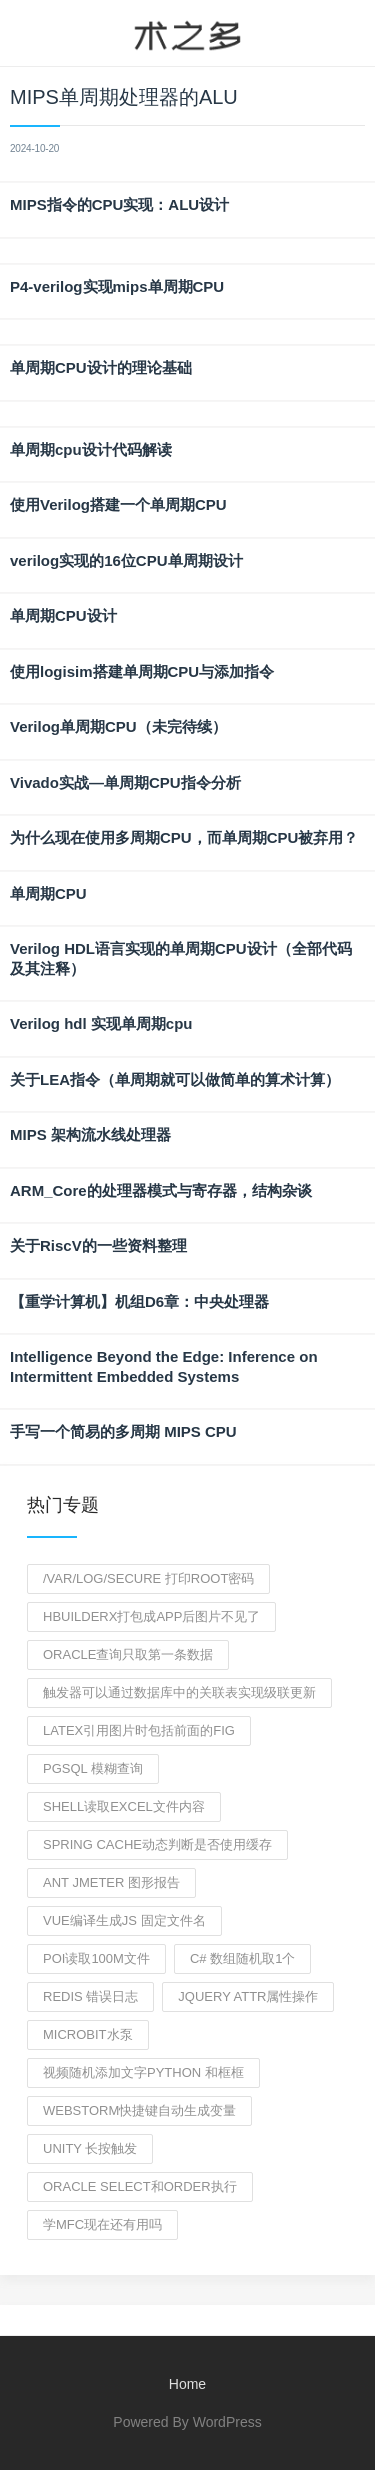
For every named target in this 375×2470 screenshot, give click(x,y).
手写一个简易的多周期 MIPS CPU (123, 1431)
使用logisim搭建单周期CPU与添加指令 (142, 671)
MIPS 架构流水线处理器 (90, 1134)
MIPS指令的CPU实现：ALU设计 (119, 204)
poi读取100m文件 (96, 1958)
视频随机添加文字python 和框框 (143, 2072)
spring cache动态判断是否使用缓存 (157, 1844)
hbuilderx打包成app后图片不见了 (151, 1616)
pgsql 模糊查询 (93, 1768)
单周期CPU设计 (63, 615)
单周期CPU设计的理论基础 (101, 367)
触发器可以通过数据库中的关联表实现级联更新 (179, 1692)
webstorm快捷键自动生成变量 (139, 2110)
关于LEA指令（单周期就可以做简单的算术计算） (175, 1079)
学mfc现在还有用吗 (102, 2224)
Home (187, 2384)
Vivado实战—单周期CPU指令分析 (125, 782)
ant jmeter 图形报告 (111, 1882)
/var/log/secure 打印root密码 (148, 1578)
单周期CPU (48, 893)
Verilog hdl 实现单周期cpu (101, 1023)
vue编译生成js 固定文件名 (124, 1920)
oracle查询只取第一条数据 (128, 1654)
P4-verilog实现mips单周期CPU (117, 286)
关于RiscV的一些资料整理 (98, 1245)
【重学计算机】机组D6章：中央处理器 (139, 1301)
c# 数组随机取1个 (242, 1958)
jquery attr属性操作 (248, 1996)
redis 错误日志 (90, 1996)
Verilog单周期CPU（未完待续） (118, 726)
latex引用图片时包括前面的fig (139, 1730)
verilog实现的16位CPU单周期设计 (126, 560)
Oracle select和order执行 (140, 2186)
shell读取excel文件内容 (124, 1806)
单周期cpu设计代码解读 (91, 449)
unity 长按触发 (90, 2148)
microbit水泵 (88, 2034)
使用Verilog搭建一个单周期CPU (118, 504)
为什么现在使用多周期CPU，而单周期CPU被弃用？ (184, 837)
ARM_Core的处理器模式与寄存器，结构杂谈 (161, 1190)
